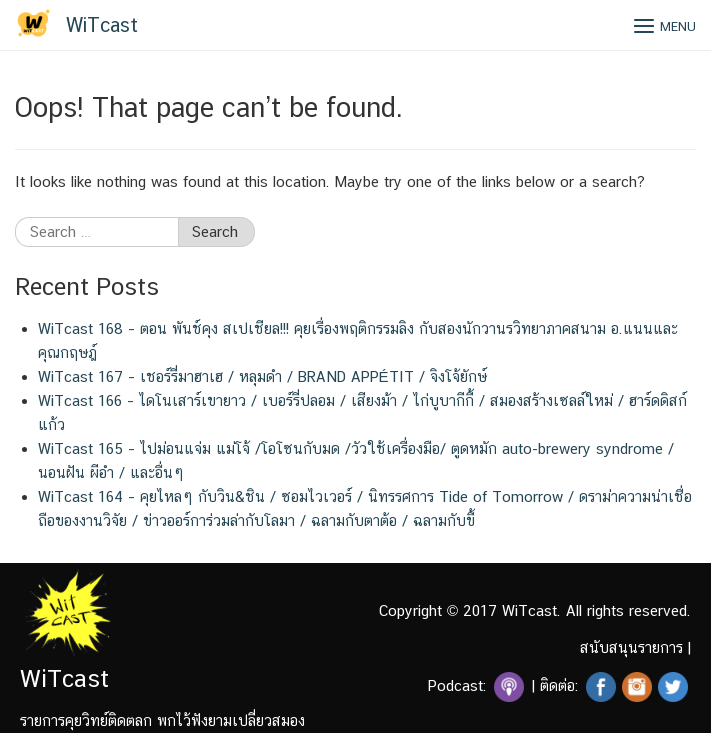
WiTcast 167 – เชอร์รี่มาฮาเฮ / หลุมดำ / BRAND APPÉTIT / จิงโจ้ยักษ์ (262, 376)
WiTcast (102, 25)
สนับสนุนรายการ (631, 647)
